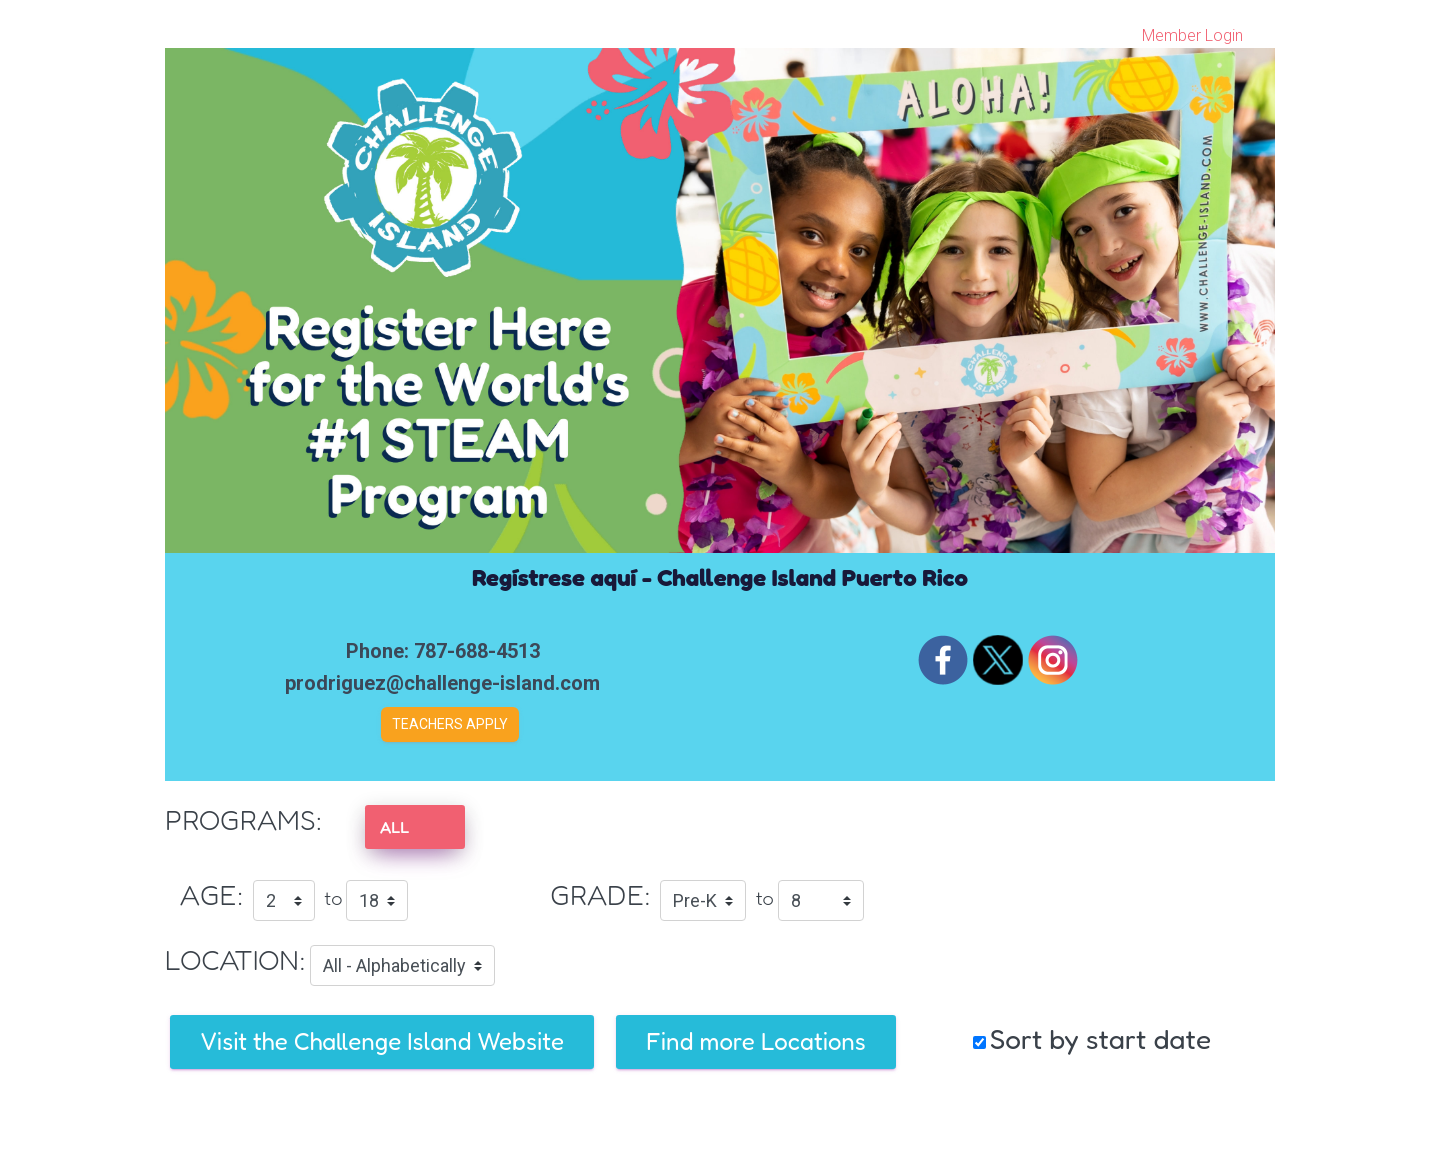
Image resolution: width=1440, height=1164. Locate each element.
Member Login (1192, 35)
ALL (394, 827)
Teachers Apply (450, 724)
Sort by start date (1100, 1039)
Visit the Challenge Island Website (382, 1041)
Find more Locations (756, 1041)
